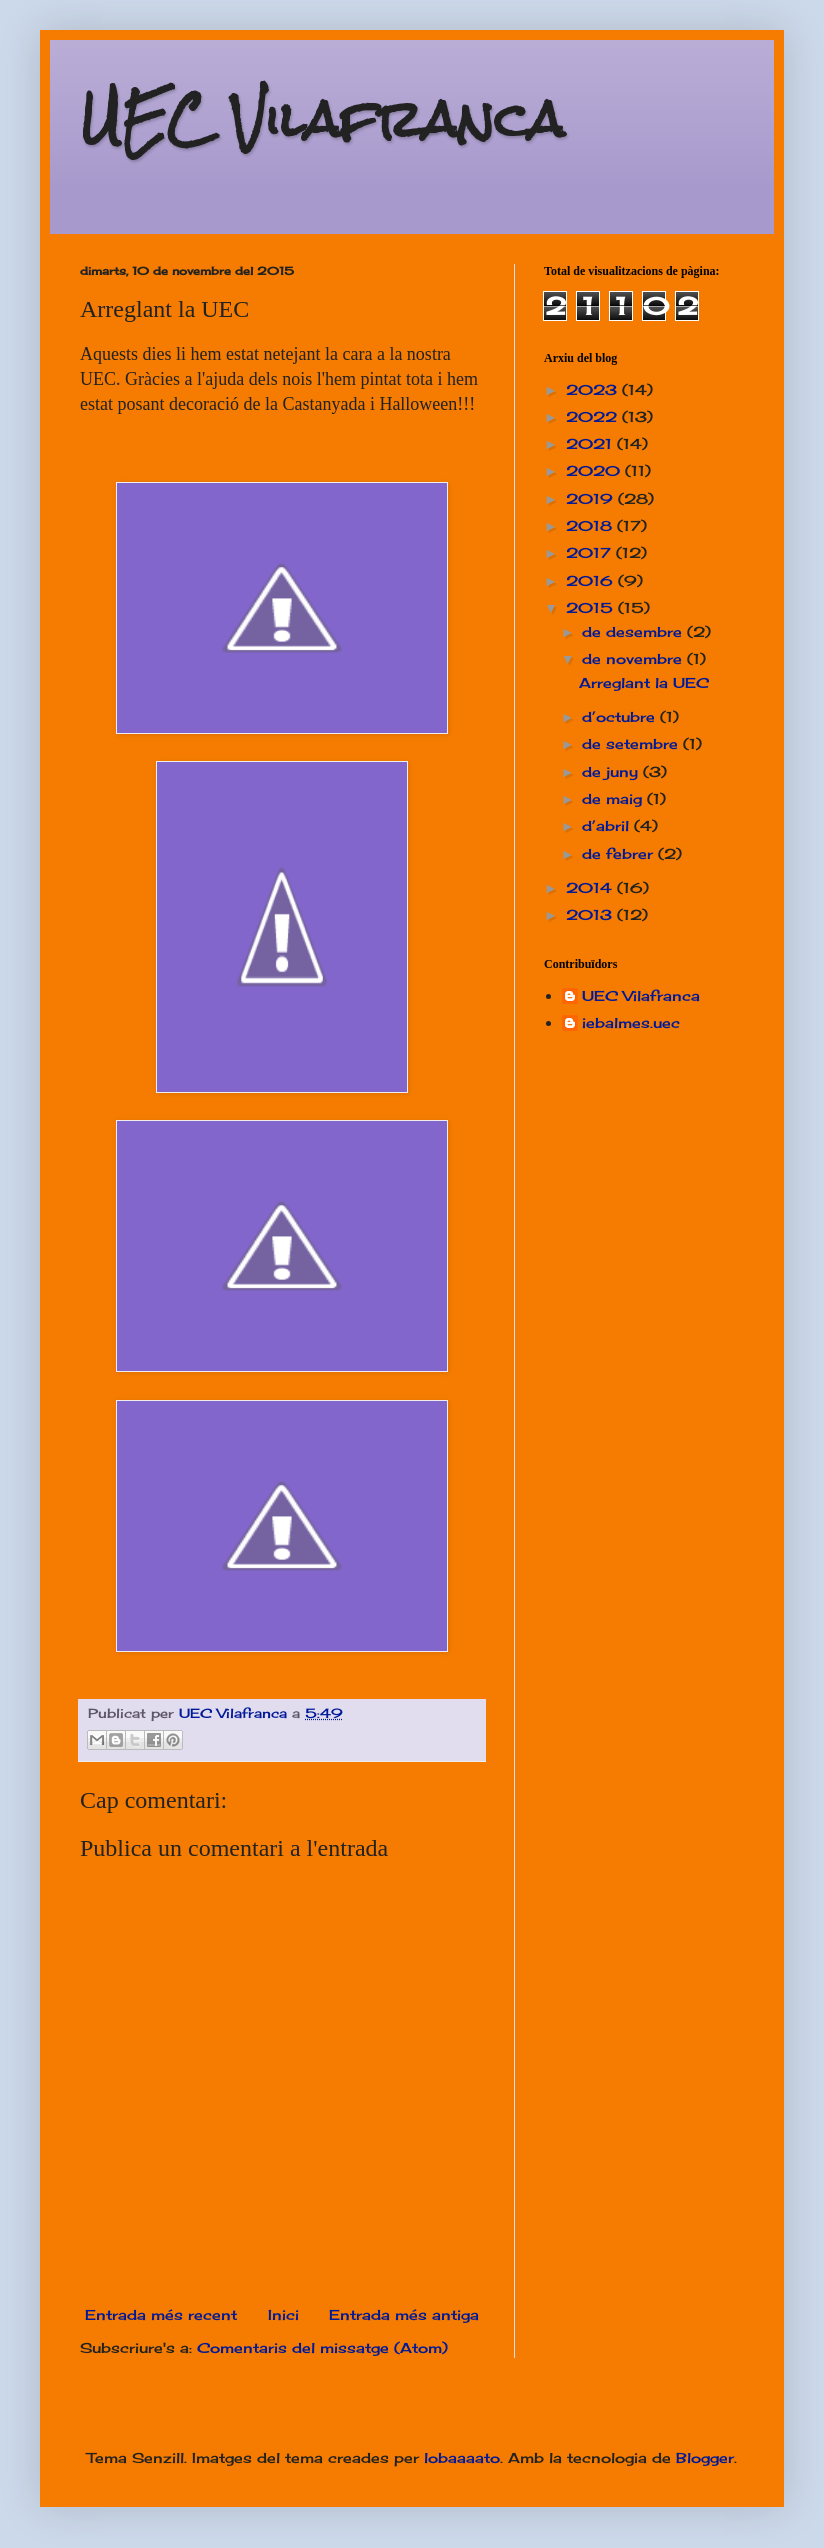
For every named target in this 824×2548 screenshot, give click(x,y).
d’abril (608, 825)
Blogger (705, 2457)
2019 (592, 498)
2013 (591, 914)
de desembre (634, 631)
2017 (591, 552)
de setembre (632, 743)
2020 (595, 470)
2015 (592, 607)
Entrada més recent (161, 2314)
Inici (283, 2314)
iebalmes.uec (631, 1023)
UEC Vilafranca (322, 119)
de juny (612, 771)
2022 (594, 416)
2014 (591, 887)
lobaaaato (462, 2457)
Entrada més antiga (404, 2314)
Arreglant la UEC (644, 682)
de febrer (620, 853)
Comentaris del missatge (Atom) (322, 2347)
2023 (594, 389)
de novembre (634, 658)
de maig (614, 798)
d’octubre (621, 716)
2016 (592, 580)
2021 (591, 443)
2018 (591, 525)
